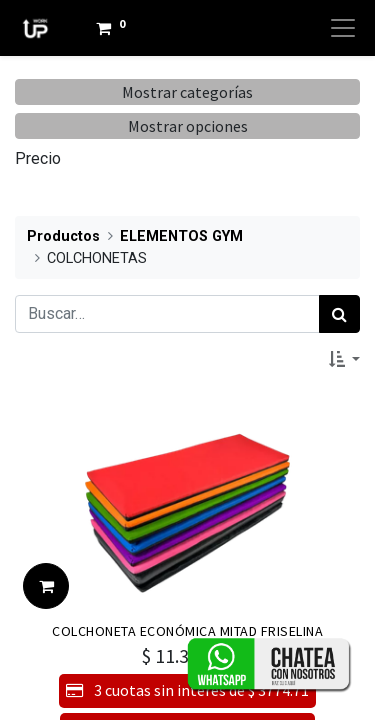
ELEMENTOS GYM (181, 236)
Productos (63, 236)
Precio (38, 158)
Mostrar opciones (188, 126)
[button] (344, 359)
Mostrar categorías (187, 92)
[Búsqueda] (339, 314)
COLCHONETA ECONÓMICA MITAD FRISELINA (187, 631)
